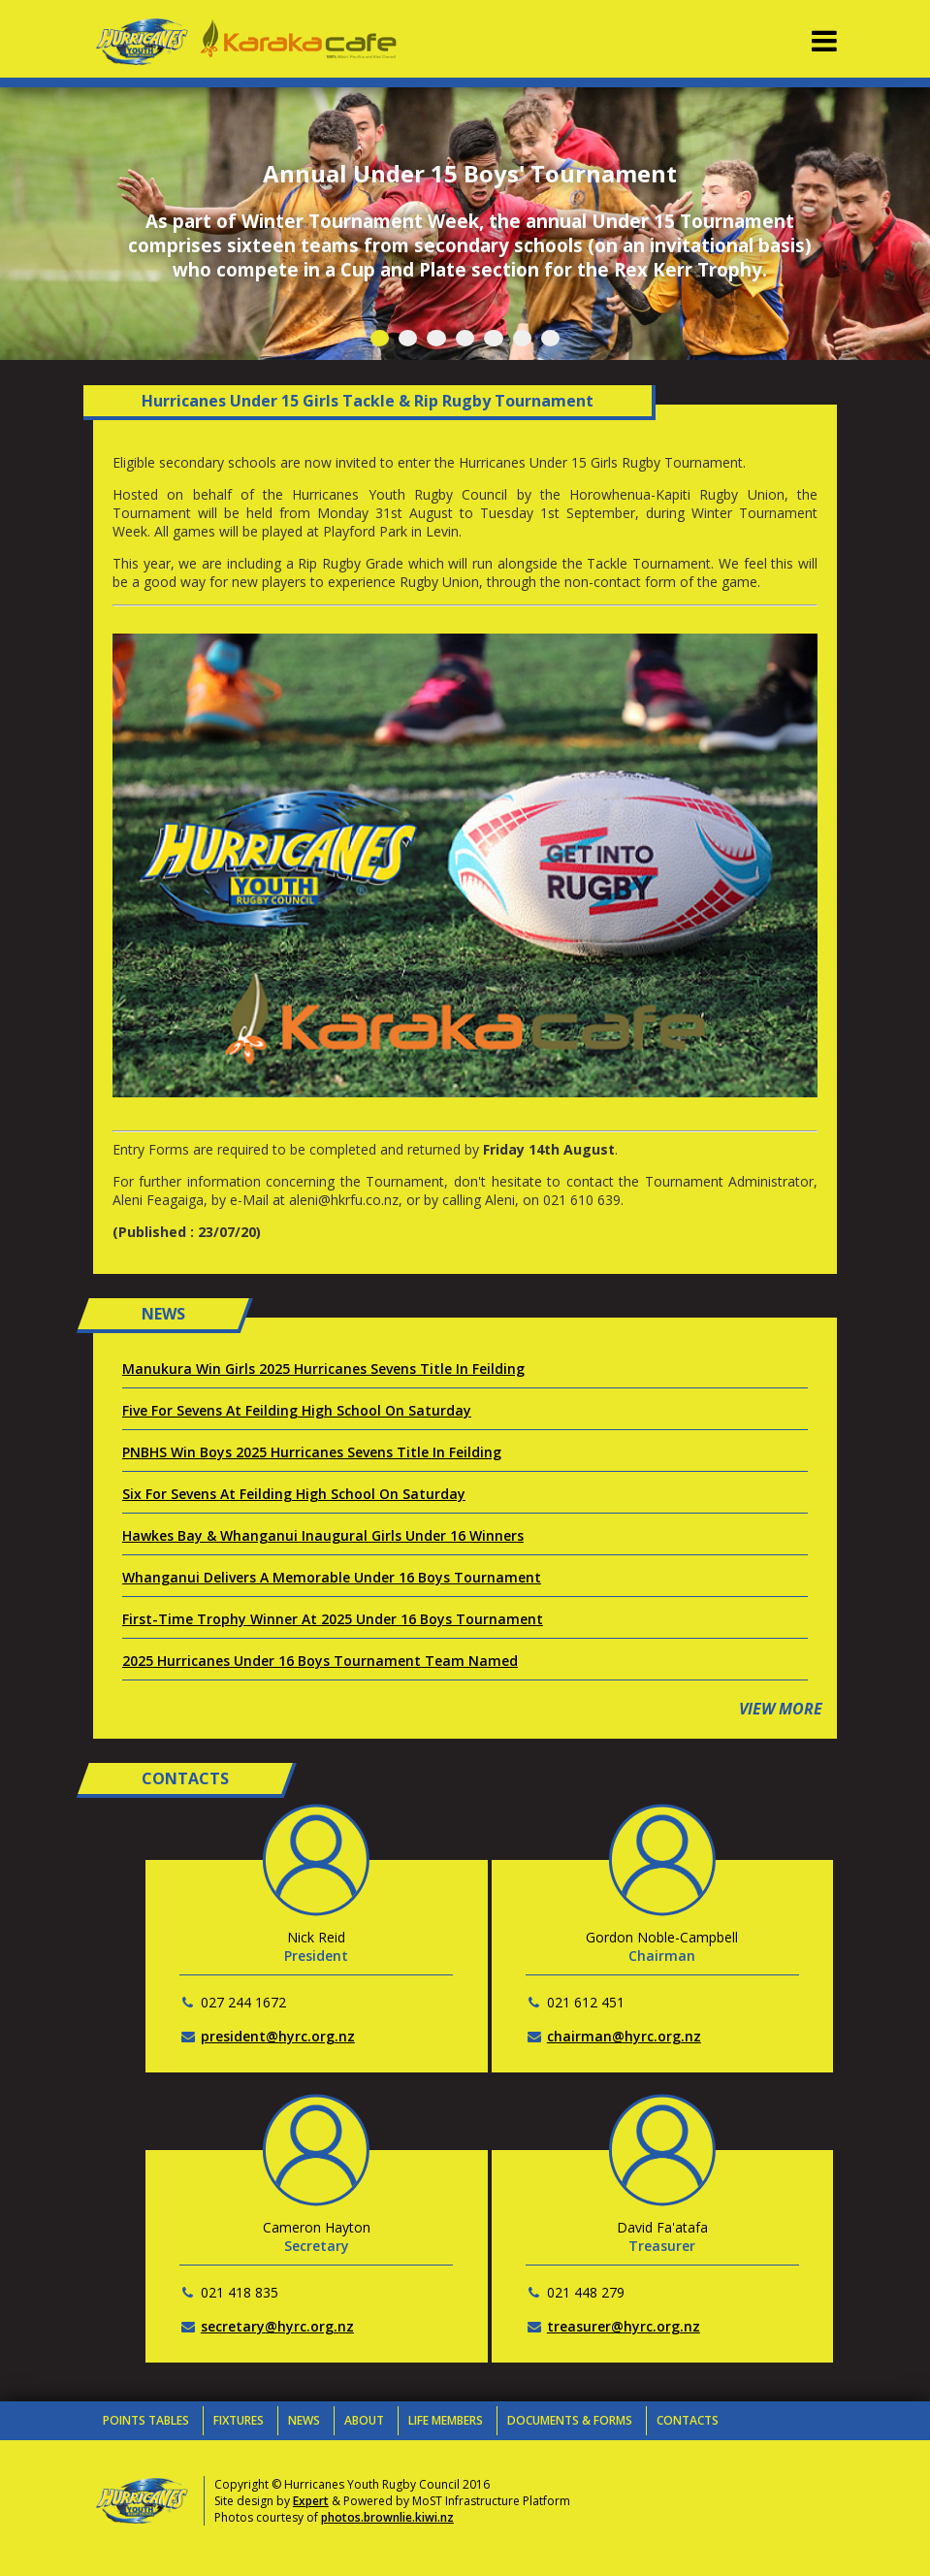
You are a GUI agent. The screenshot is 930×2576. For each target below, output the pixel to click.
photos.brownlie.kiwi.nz (387, 2517)
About (364, 2420)
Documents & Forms (569, 2420)
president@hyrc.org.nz (278, 2036)
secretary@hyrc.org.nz (277, 2326)
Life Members (445, 2420)
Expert (311, 2501)
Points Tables (146, 2420)
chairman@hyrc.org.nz (624, 2036)
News (304, 2420)
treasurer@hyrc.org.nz (623, 2326)
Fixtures (238, 2420)
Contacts (688, 2420)
